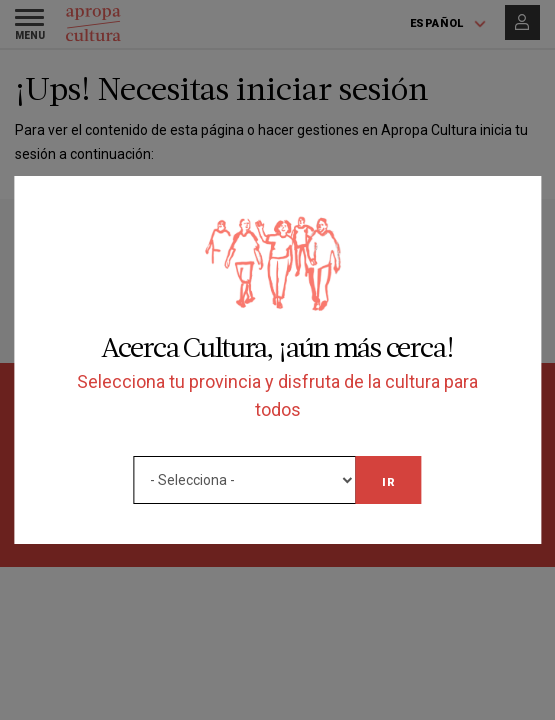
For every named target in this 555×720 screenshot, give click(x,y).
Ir (389, 482)
